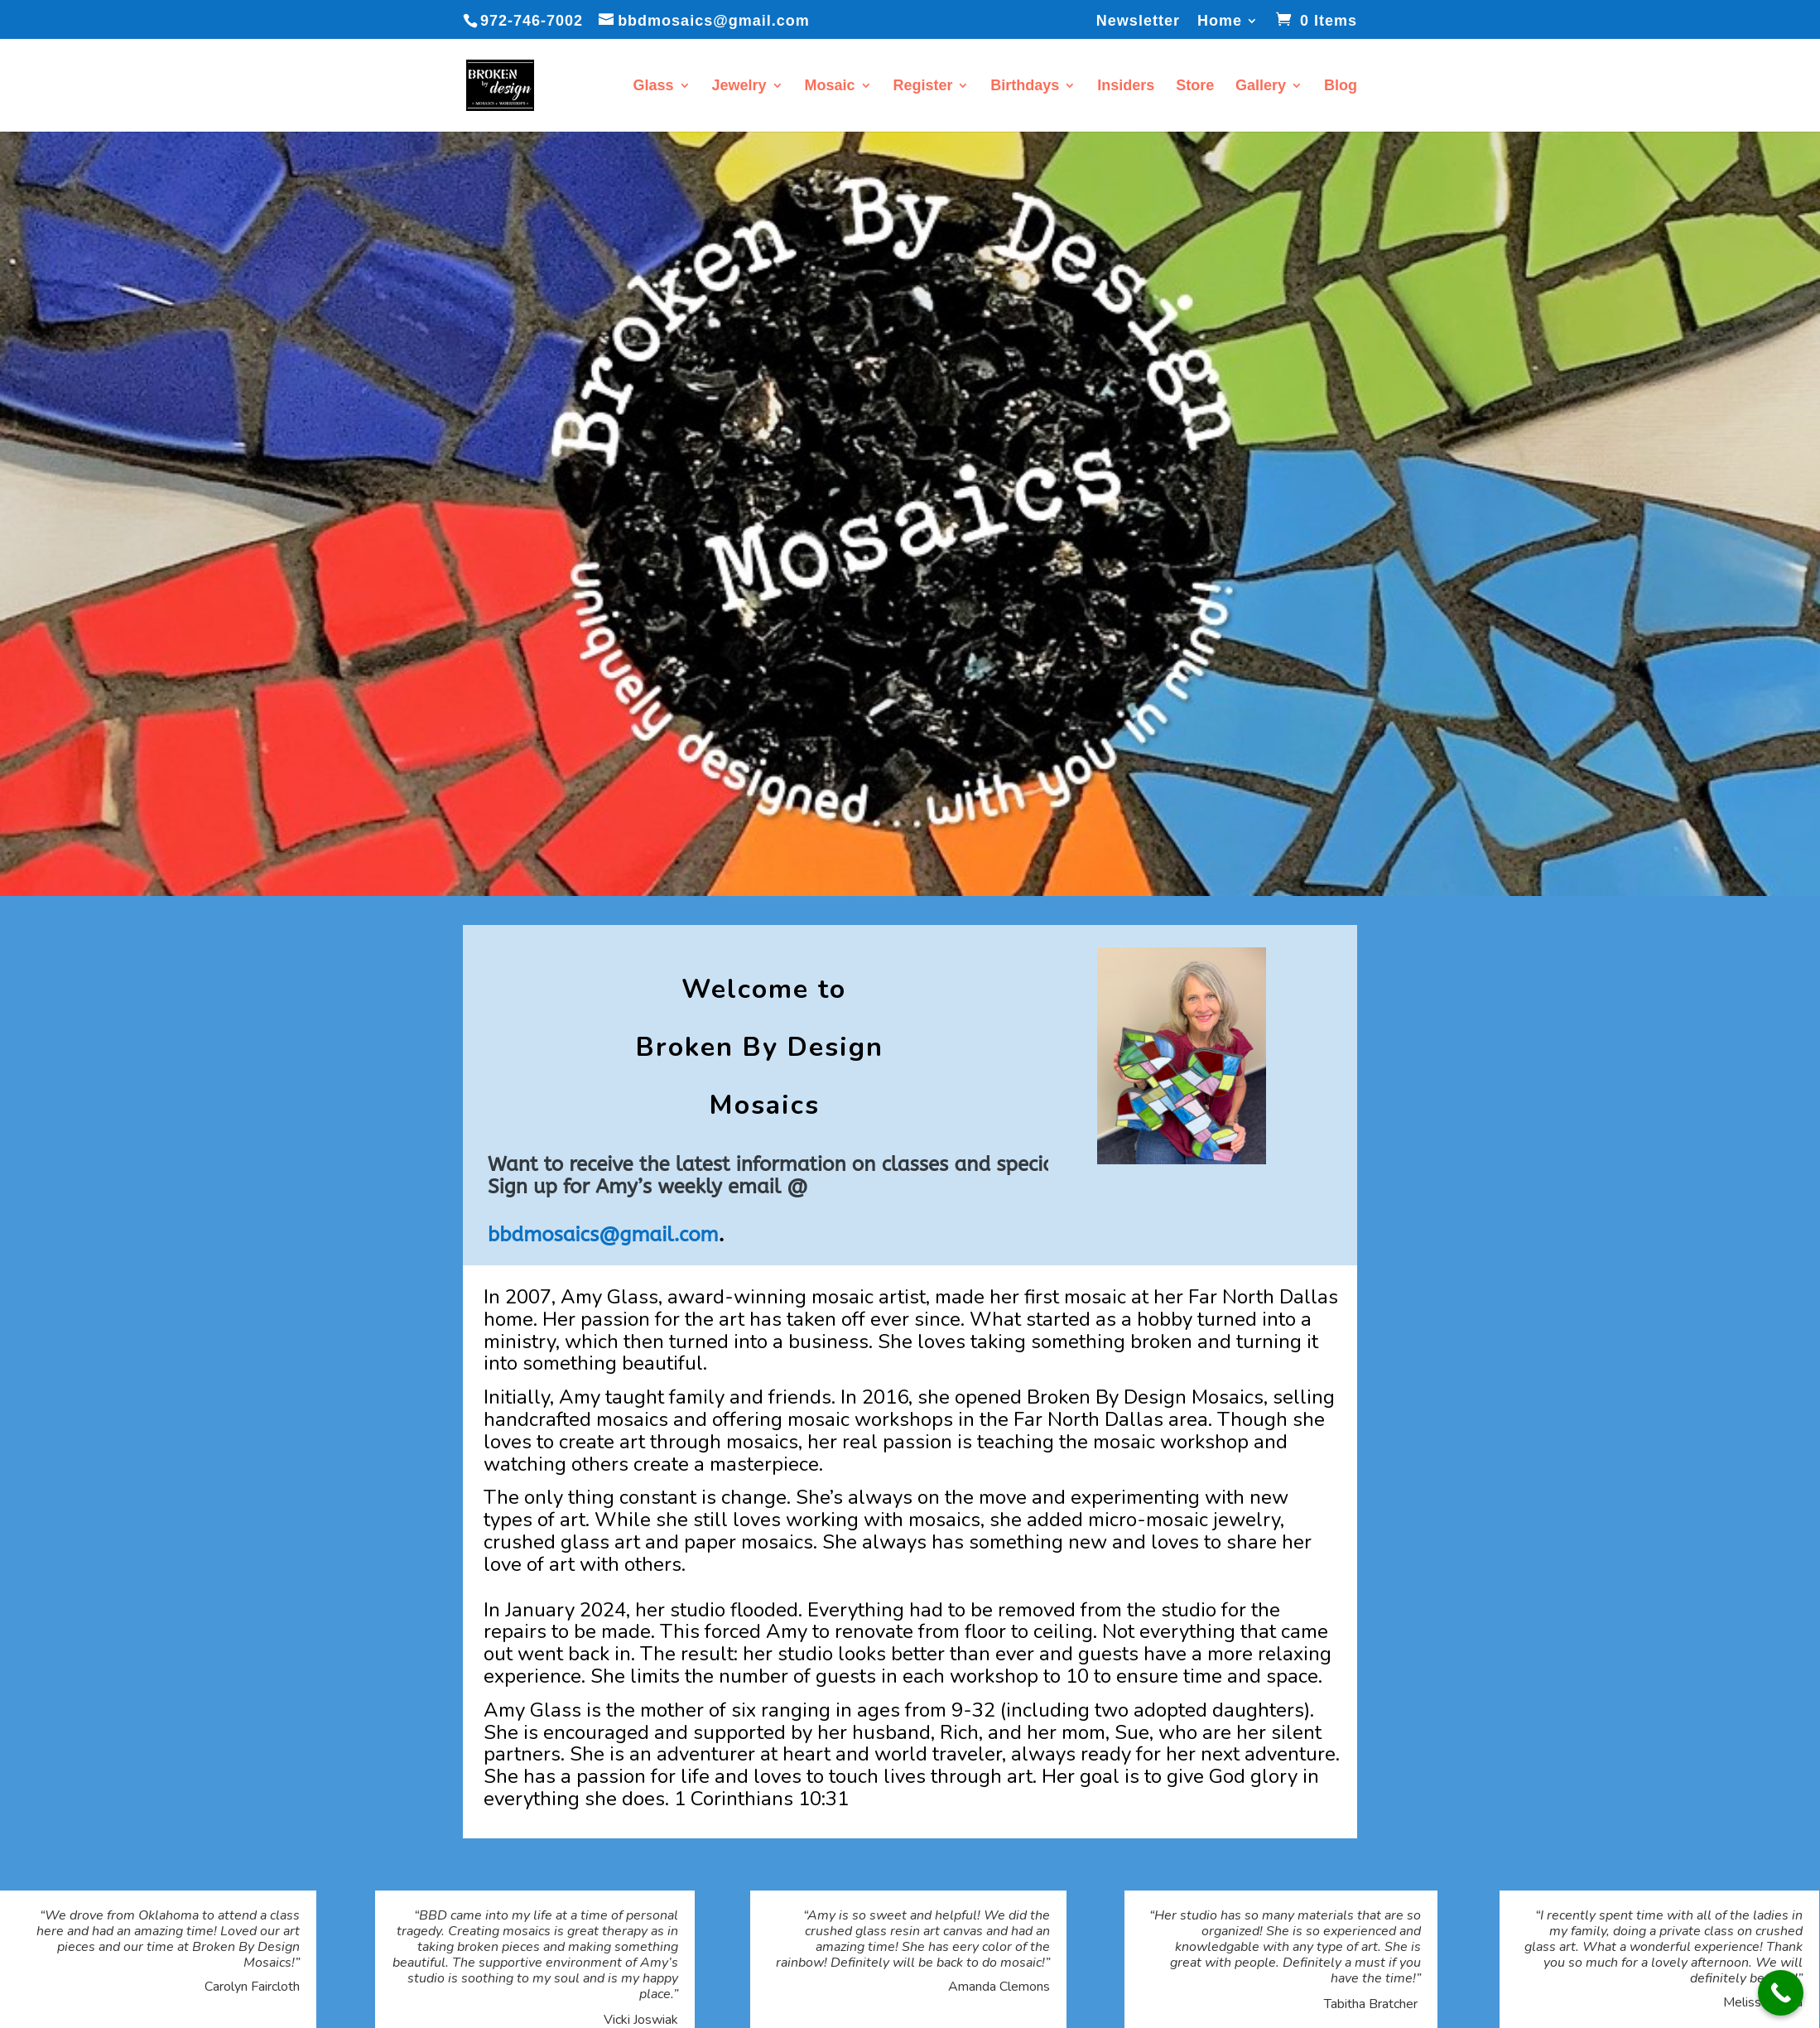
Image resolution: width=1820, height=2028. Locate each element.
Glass (653, 86)
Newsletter (1138, 21)
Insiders (1125, 86)
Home (1219, 21)
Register (922, 86)
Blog (1340, 86)
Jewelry (739, 86)
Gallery (1260, 86)
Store (1195, 86)
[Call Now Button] (1780, 1993)
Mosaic (829, 86)
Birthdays (1024, 86)
